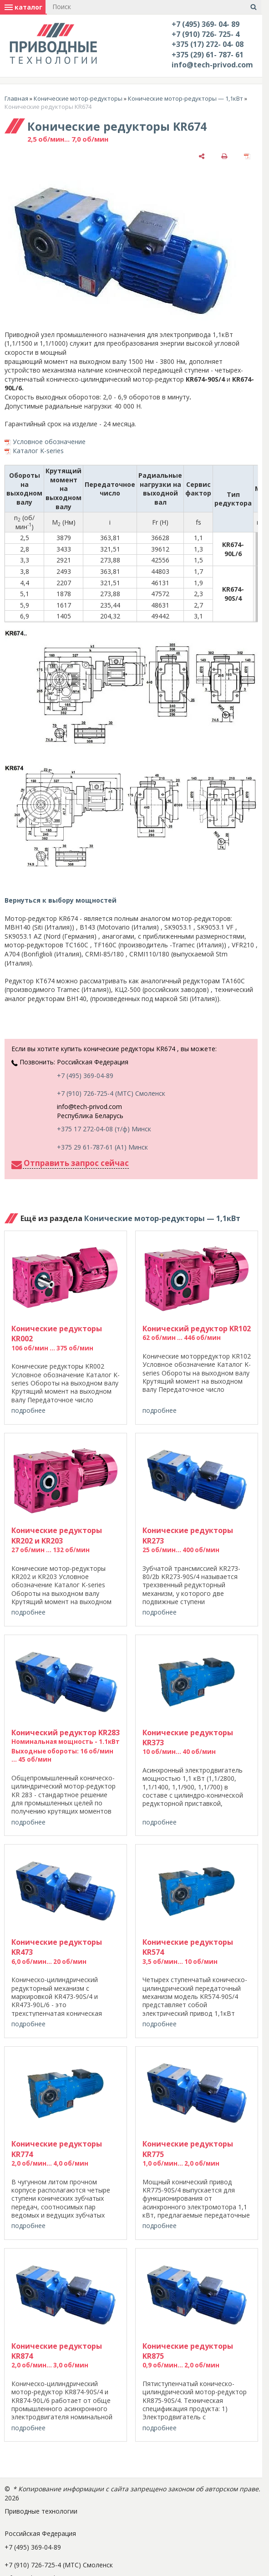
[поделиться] (201, 156)
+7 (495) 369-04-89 (85, 1075)
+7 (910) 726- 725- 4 (205, 34)
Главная (16, 98)
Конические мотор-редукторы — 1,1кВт (185, 98)
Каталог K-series (38, 450)
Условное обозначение (49, 441)
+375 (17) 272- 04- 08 (208, 44)
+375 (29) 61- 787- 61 (208, 55)
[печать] (224, 156)
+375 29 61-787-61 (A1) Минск (102, 1147)
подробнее (28, 1410)
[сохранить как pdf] (247, 156)
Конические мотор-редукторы (78, 98)
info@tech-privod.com (212, 65)
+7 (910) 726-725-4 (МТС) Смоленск (111, 1093)
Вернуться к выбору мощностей (61, 900)
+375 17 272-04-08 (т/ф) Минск (104, 1128)
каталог (23, 7)
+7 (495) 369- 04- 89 (205, 24)
